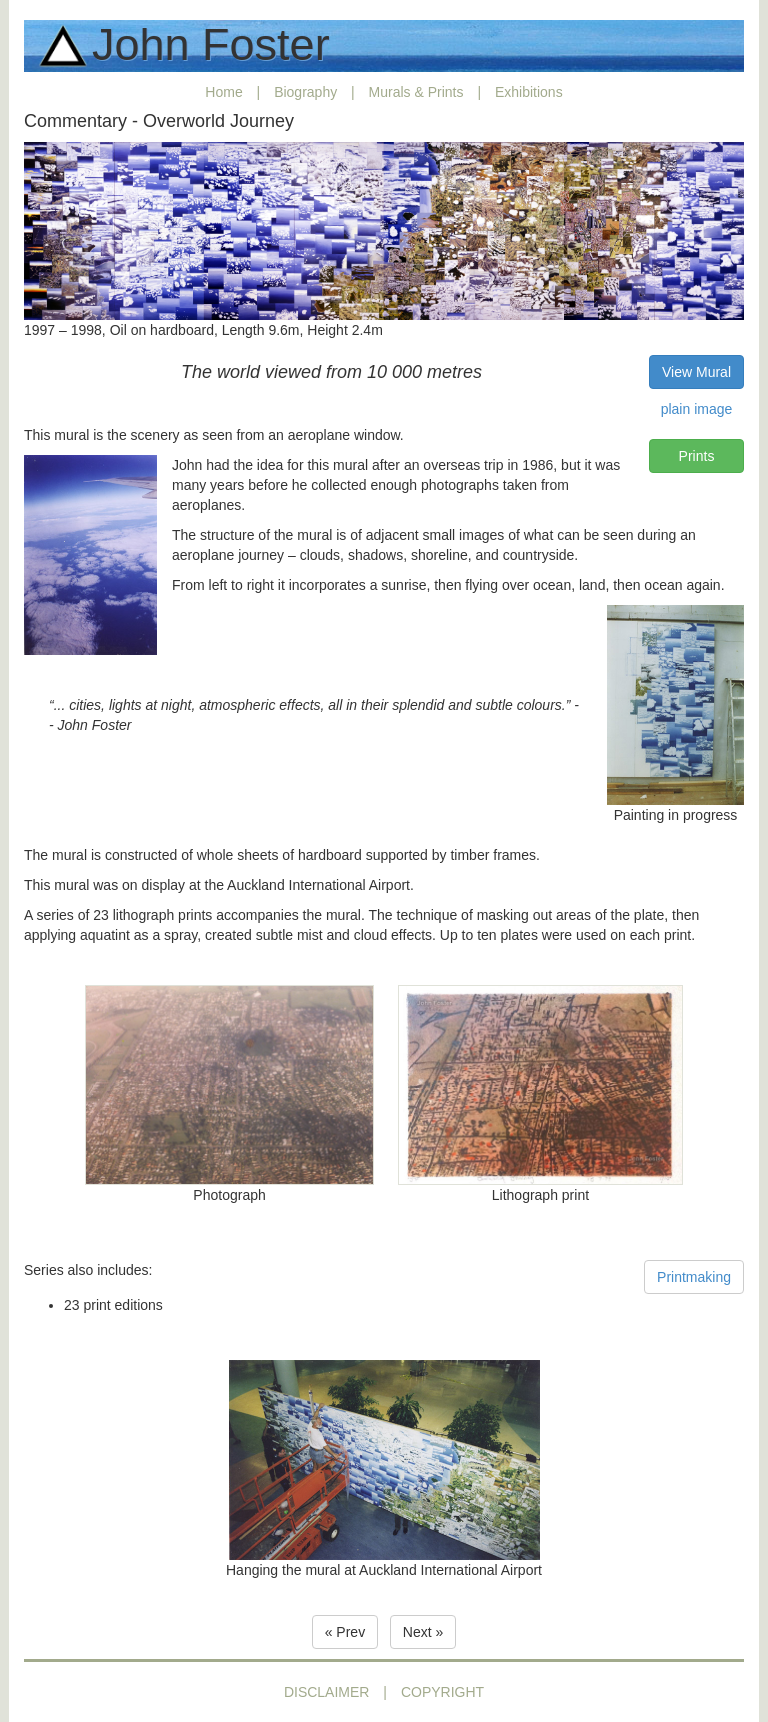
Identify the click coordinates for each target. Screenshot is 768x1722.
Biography (305, 92)
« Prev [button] (345, 1632)
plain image (697, 409)
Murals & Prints (416, 92)
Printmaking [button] (694, 1277)
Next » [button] (423, 1632)
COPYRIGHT (442, 1692)
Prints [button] (697, 456)
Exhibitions (529, 92)
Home (223, 92)
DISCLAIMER (327, 1692)
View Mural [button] (696, 372)
